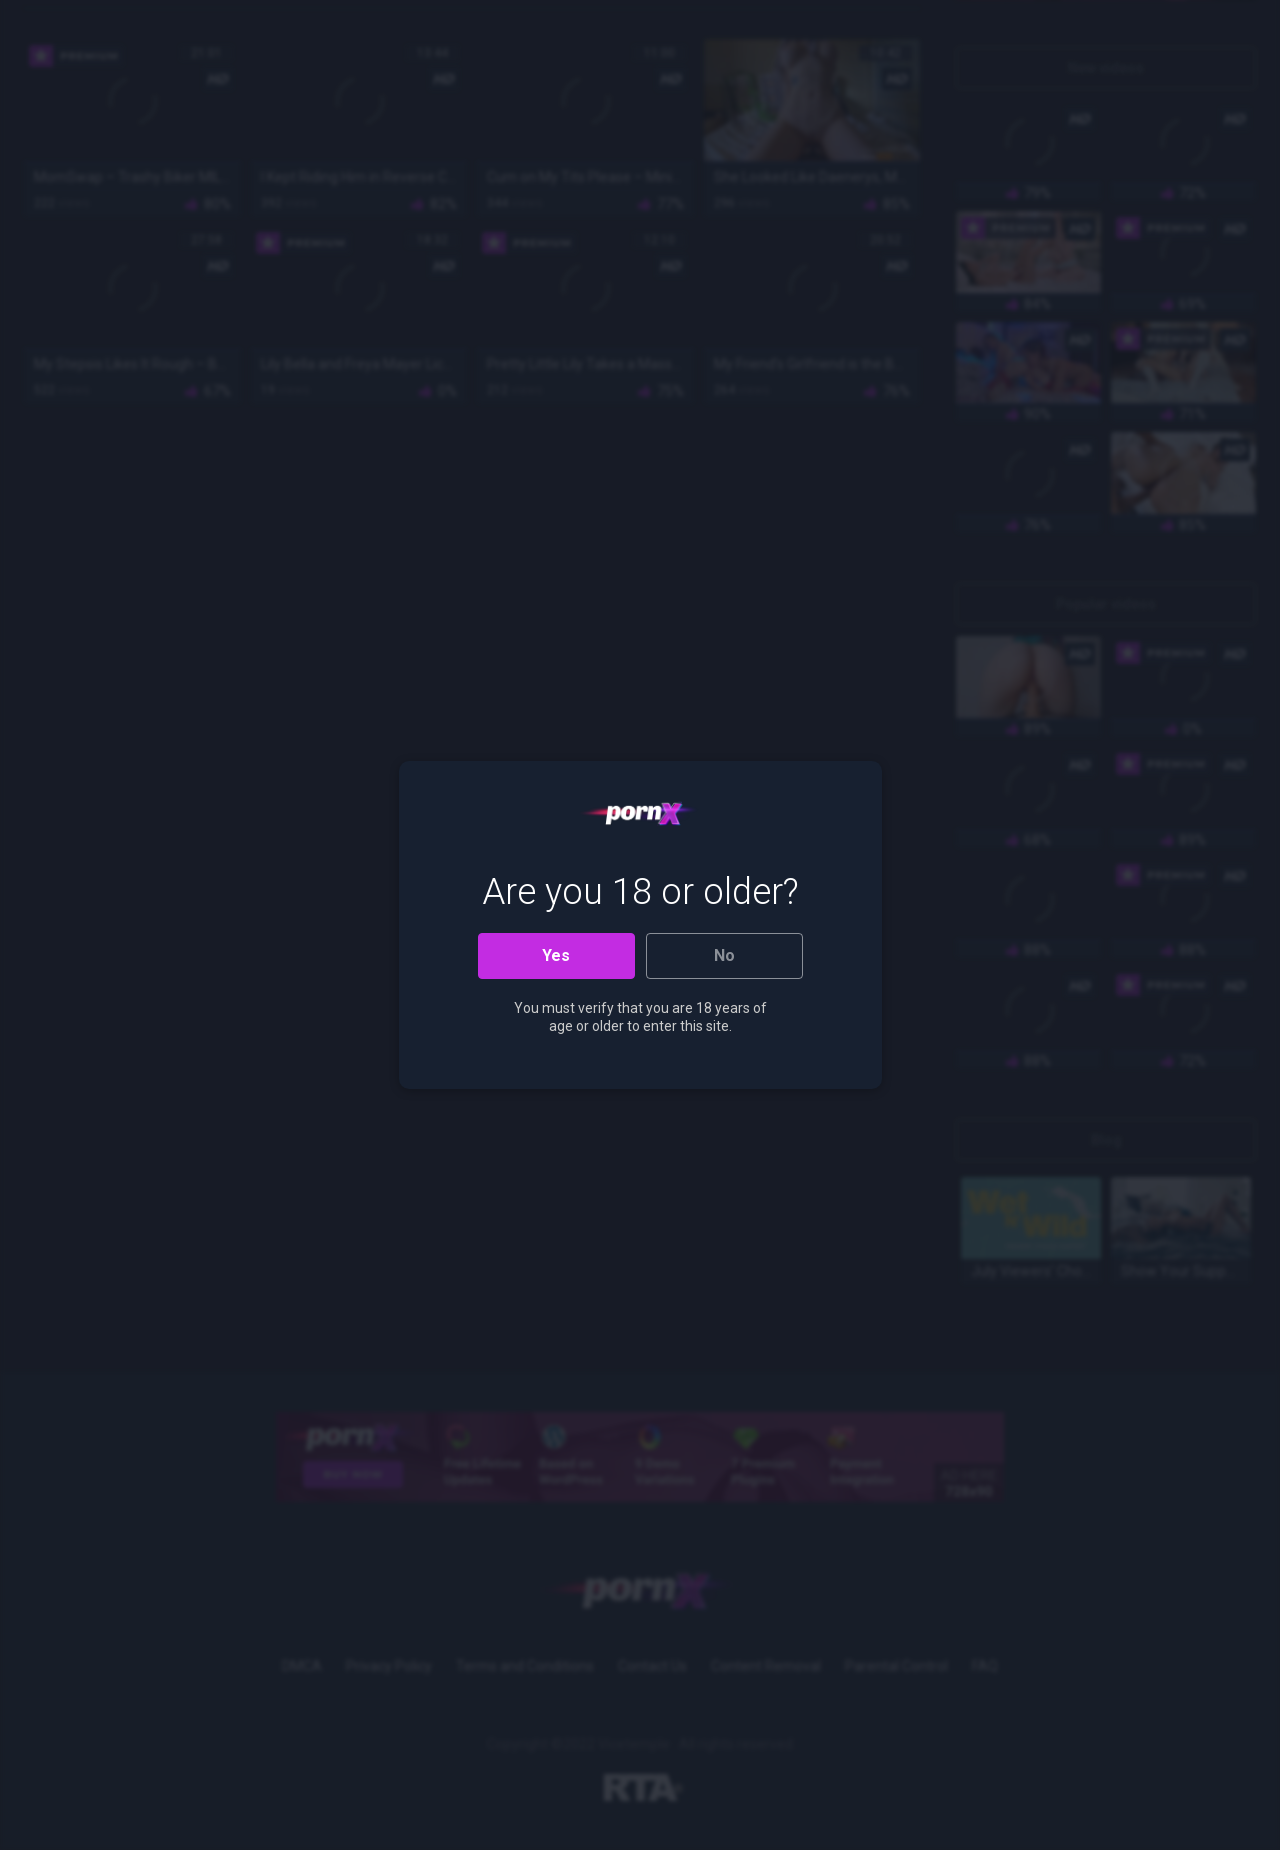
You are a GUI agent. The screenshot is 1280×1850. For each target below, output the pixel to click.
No (724, 955)
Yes (556, 955)
